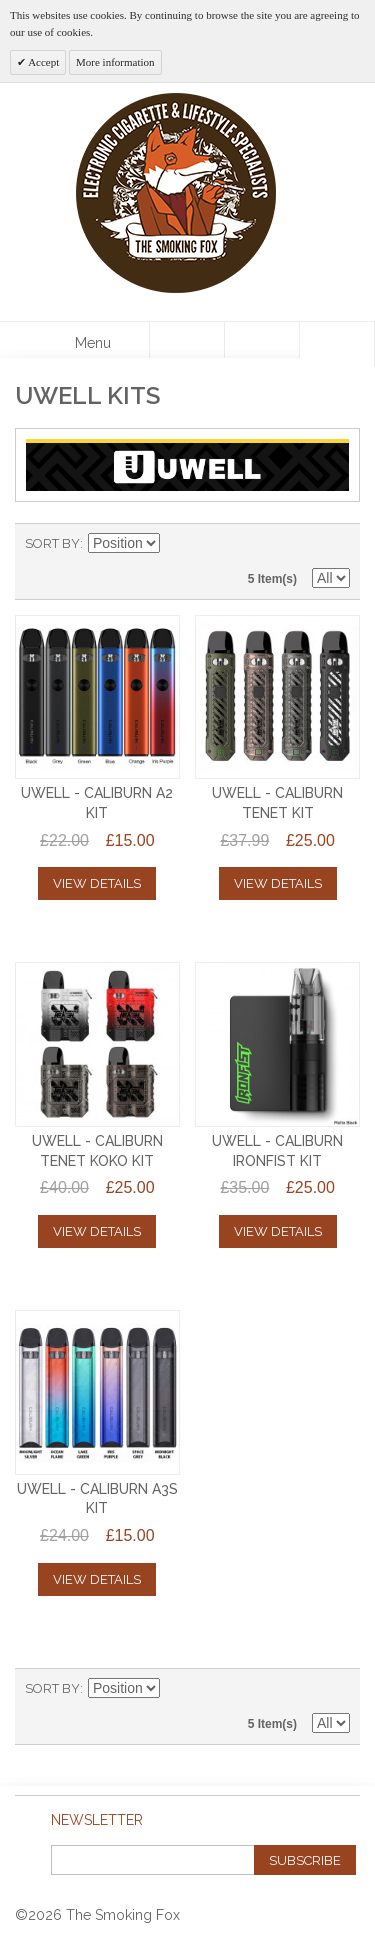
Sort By (52, 543)
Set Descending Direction (178, 544)
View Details (97, 883)
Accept (42, 62)
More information (115, 62)
